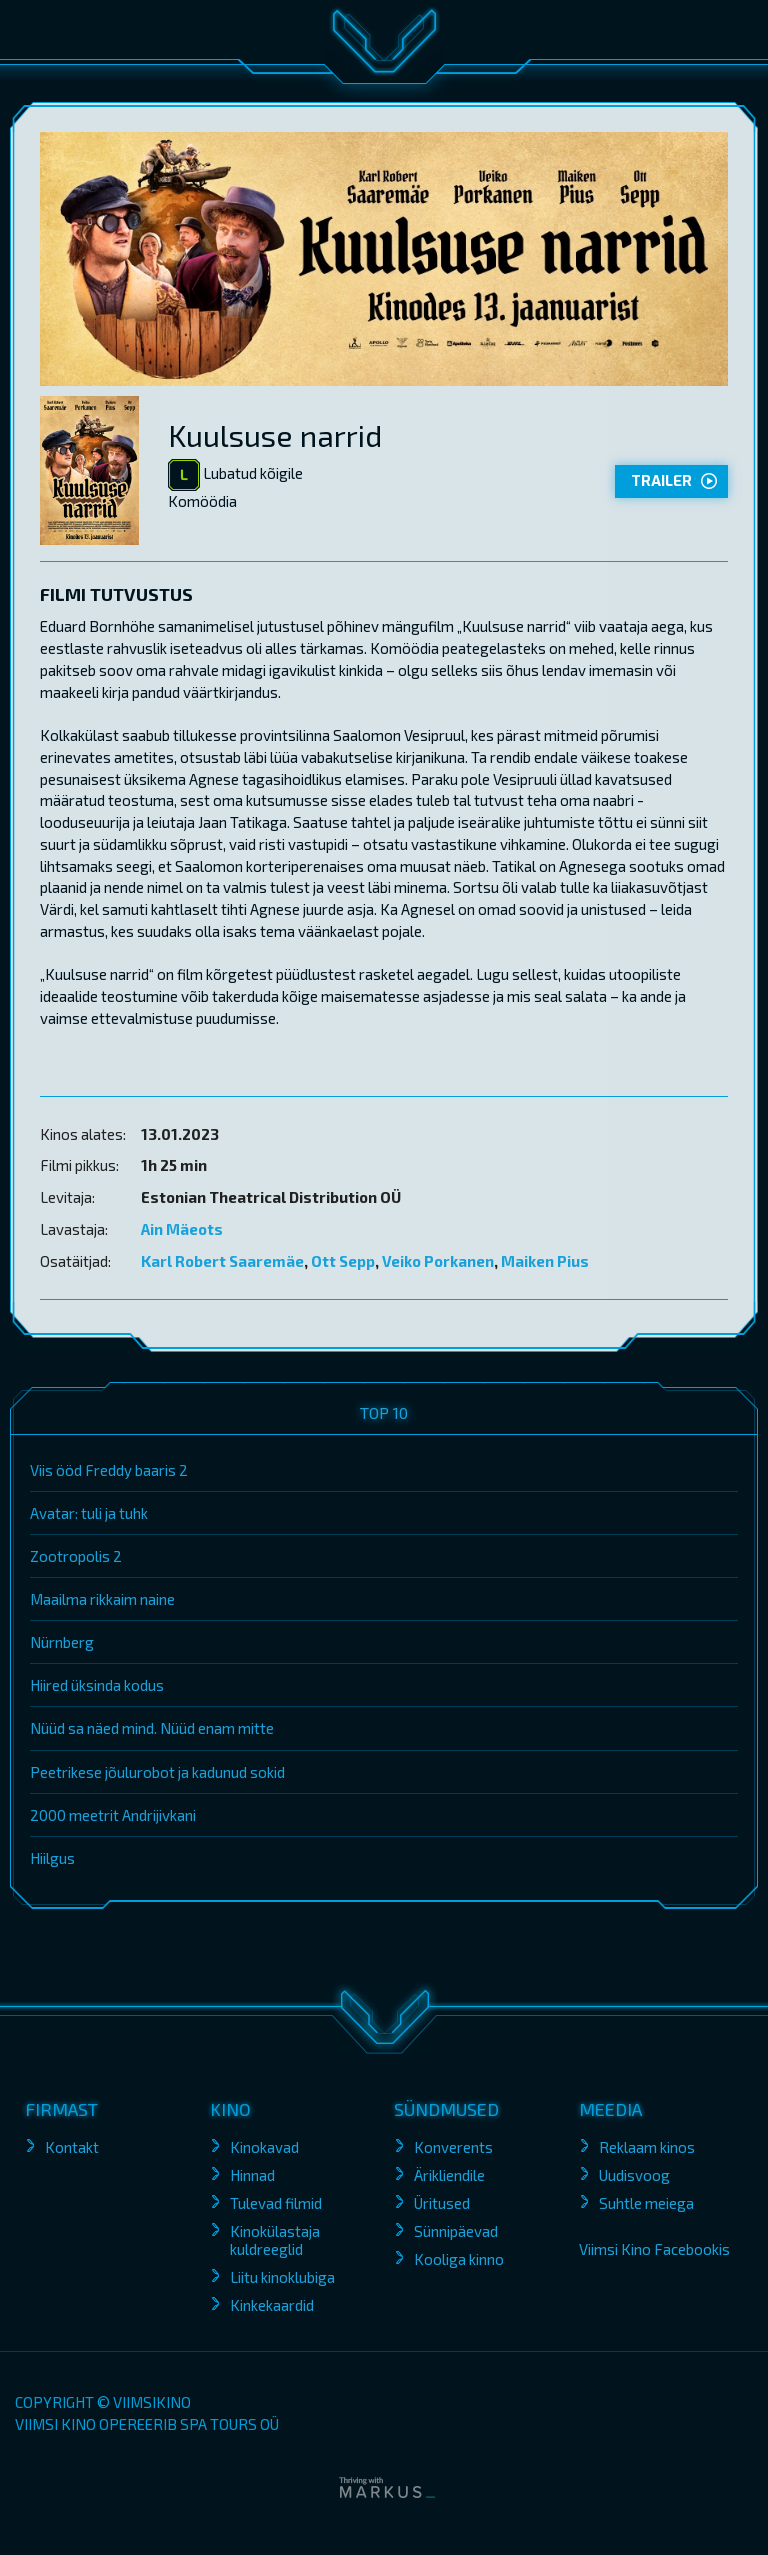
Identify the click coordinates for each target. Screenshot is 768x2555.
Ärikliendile (449, 2175)
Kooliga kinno (459, 2259)
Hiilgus (52, 1858)
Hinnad (252, 2175)
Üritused (442, 2203)
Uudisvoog (634, 2175)
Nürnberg (62, 1642)
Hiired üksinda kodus (97, 1685)
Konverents (453, 2147)
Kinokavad (264, 2147)
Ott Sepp (343, 1261)
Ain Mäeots (182, 1229)
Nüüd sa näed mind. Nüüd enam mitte (152, 1728)
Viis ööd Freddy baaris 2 (109, 1470)
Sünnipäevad (456, 2231)
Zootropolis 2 (76, 1556)
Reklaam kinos (647, 2147)
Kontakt (72, 2147)
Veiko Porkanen (438, 1261)
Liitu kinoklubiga (282, 2277)
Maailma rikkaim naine (102, 1599)
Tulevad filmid (276, 2203)
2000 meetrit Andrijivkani (113, 1815)
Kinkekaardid (272, 2305)
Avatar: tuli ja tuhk (89, 1513)
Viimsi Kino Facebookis (654, 2249)
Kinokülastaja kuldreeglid (275, 2240)
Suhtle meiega (646, 2203)
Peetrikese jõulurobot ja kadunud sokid (157, 1772)
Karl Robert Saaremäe (222, 1261)
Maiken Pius (545, 1261)
